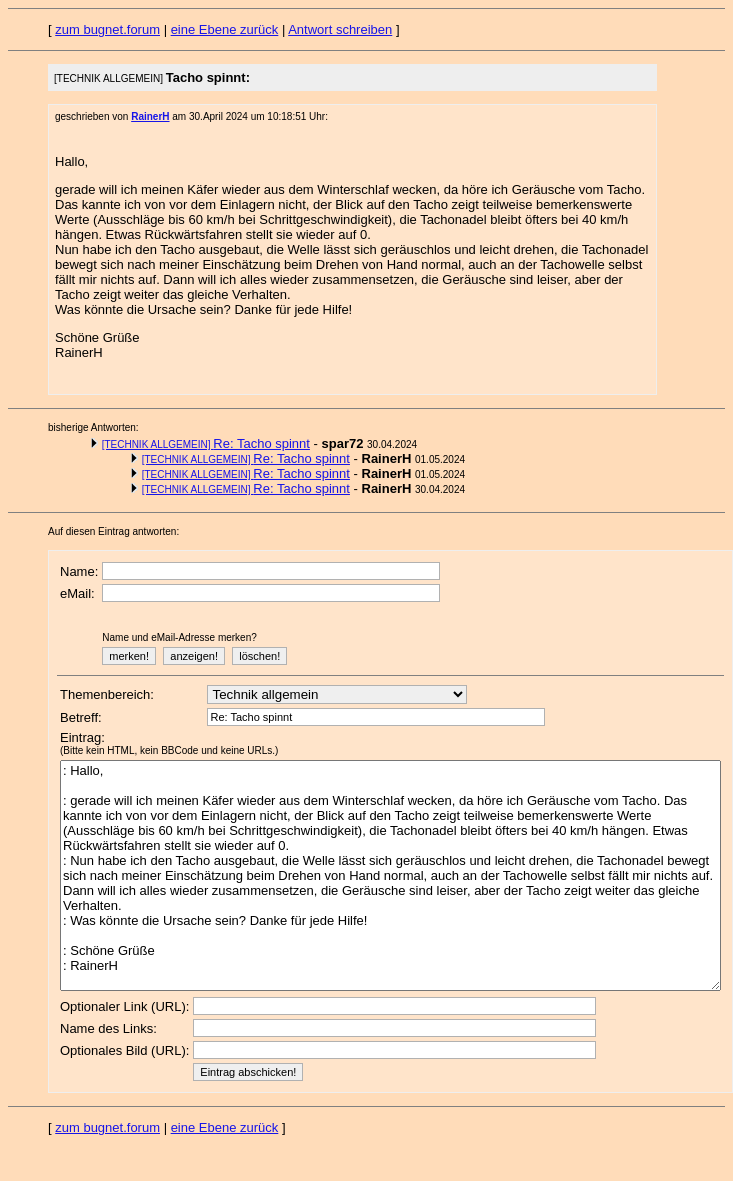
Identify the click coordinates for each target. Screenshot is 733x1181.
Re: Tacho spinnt (206, 443)
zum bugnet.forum (107, 29)
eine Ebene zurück (225, 29)
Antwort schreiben (340, 29)
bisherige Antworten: (93, 427)
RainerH (150, 116)
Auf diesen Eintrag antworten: (113, 531)
